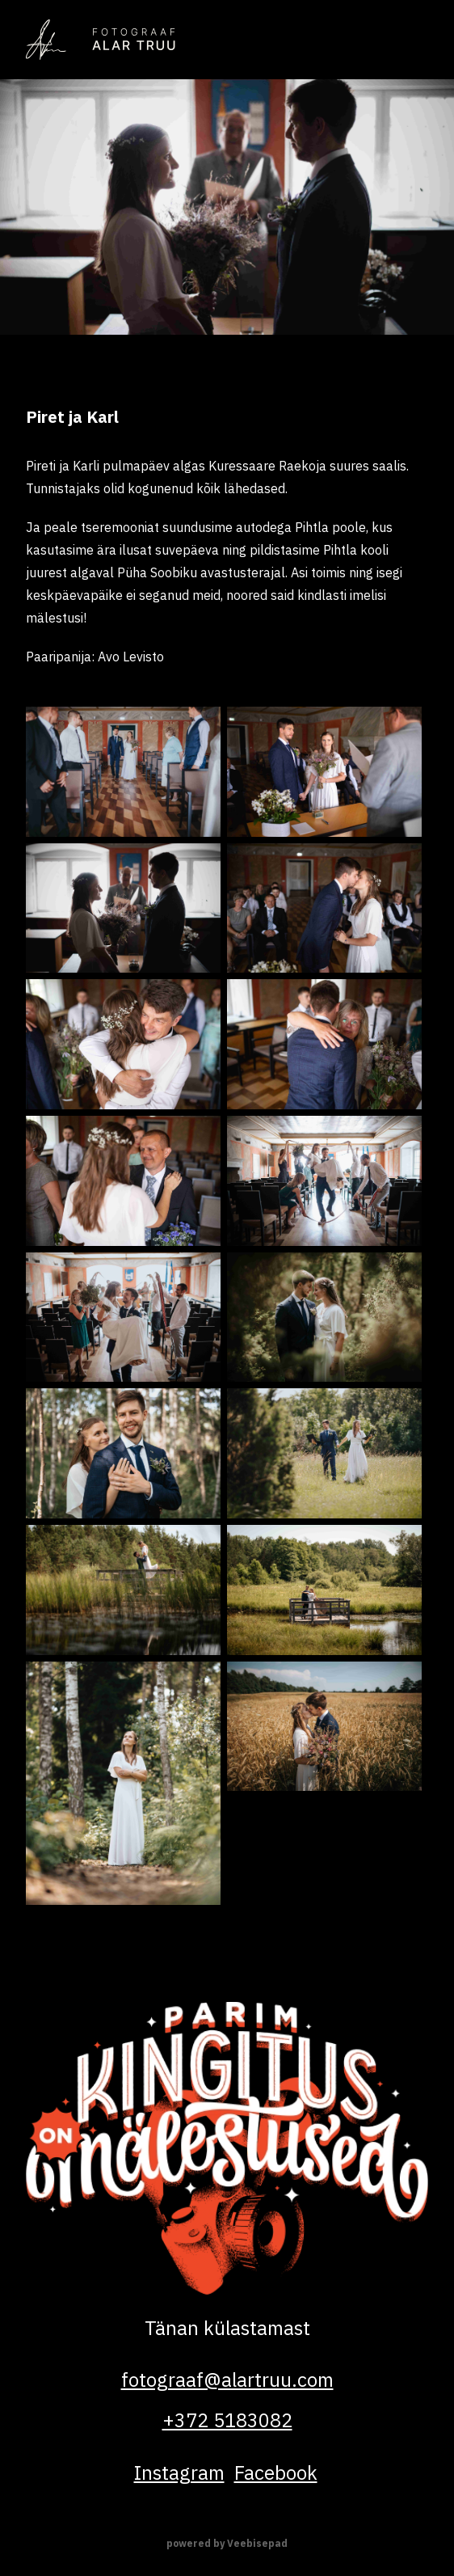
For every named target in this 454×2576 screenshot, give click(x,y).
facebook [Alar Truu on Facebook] (275, 2472)
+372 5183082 (227, 2420)
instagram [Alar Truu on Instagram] (179, 2472)
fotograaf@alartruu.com (227, 2379)
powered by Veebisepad (227, 2543)
